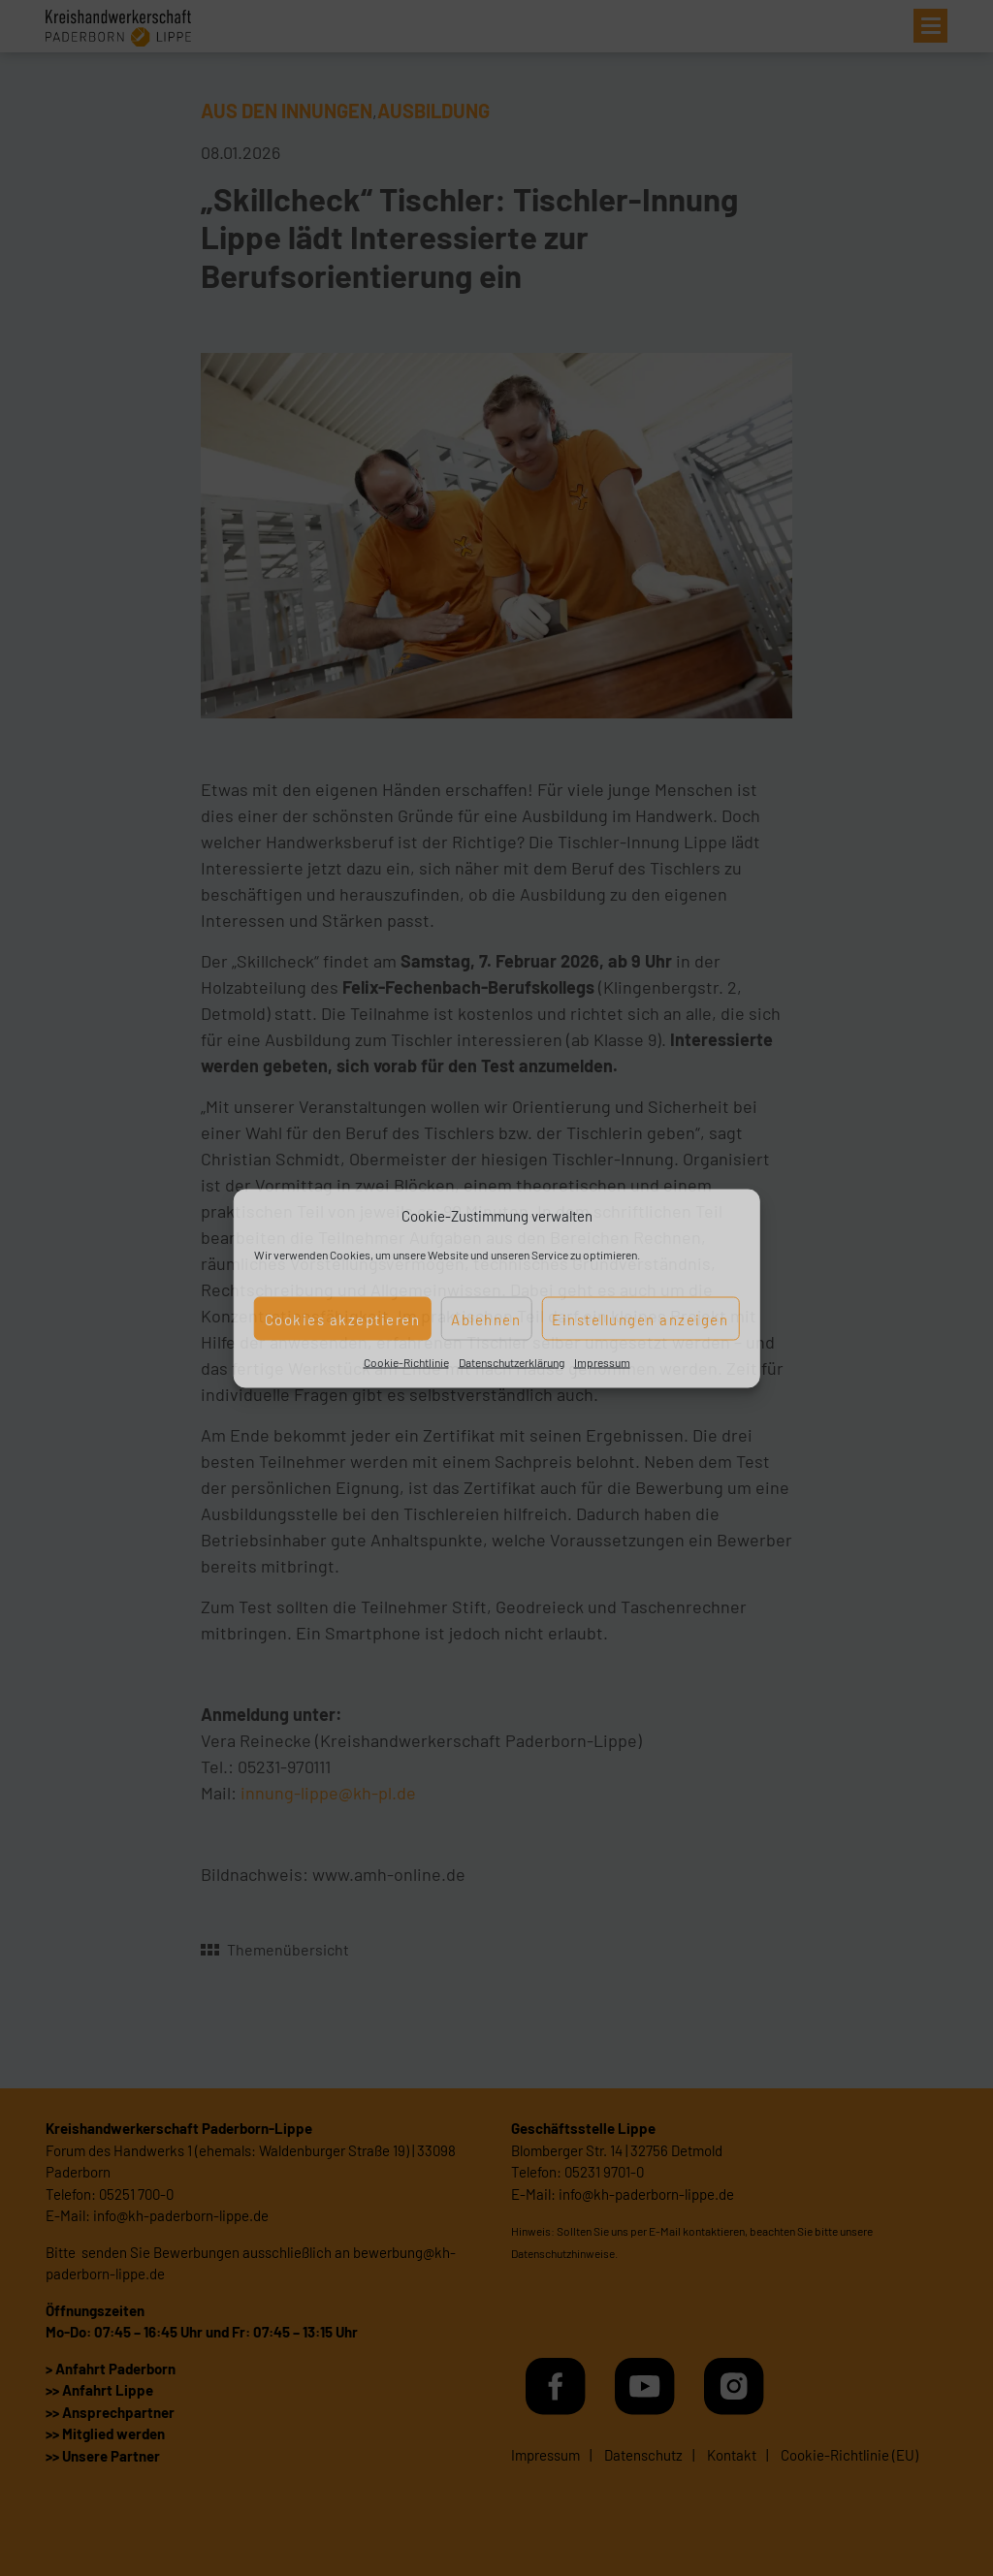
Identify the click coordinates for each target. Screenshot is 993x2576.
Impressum (602, 1362)
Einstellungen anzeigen (640, 1318)
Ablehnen (486, 1318)
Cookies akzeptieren (343, 1318)
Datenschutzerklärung (511, 1362)
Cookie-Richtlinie (406, 1362)
